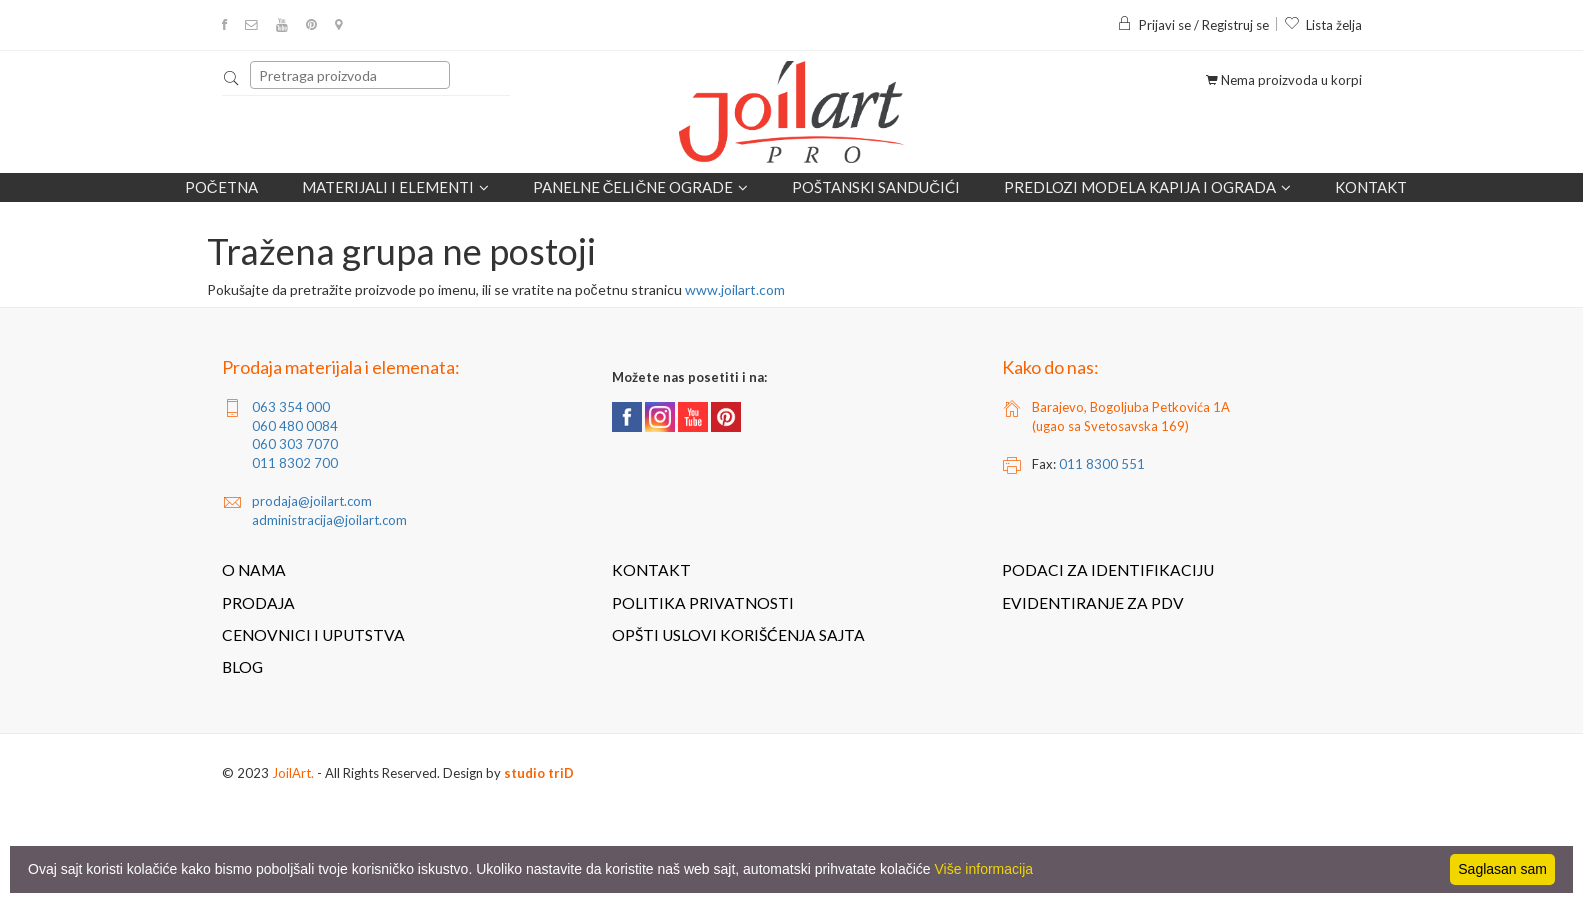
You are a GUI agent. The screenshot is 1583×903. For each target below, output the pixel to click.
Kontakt (1371, 187)
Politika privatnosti (703, 603)
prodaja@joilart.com (312, 501)
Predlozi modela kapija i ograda (1147, 187)
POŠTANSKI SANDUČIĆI (876, 187)
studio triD (539, 773)
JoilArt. (293, 773)
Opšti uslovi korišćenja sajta (738, 635)
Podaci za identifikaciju (1108, 570)
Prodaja (258, 603)
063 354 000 (291, 407)
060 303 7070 (295, 444)
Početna (221, 187)
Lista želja (1323, 25)
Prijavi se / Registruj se (1193, 25)
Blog (242, 667)
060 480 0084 (295, 426)
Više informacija (984, 869)
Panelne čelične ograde (641, 187)
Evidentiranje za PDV (1093, 603)
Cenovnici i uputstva (313, 635)
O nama (254, 570)
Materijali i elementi (395, 187)
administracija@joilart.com (329, 520)
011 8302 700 (295, 463)
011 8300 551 (1102, 464)
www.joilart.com (735, 289)
